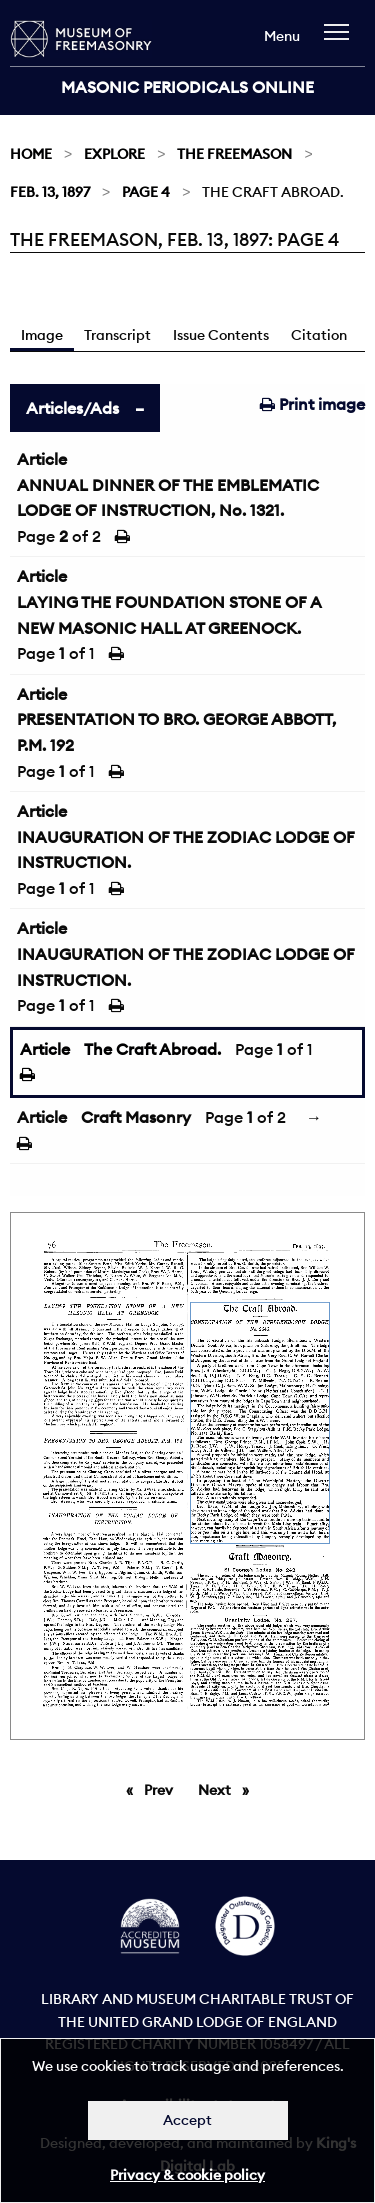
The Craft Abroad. (152, 1049)
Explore (114, 154)
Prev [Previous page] (162, 1789)
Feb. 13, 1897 (50, 192)
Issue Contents (221, 335)
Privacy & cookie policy (187, 2175)
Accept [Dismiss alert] (187, 2120)
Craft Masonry (136, 1117)
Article (42, 459)
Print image (312, 404)
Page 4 (146, 192)
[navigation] (341, 41)
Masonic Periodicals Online (187, 87)
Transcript (117, 335)
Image (42, 335)
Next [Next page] (228, 1789)
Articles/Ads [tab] (72, 408)
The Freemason (234, 154)
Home (31, 154)
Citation (319, 335)
